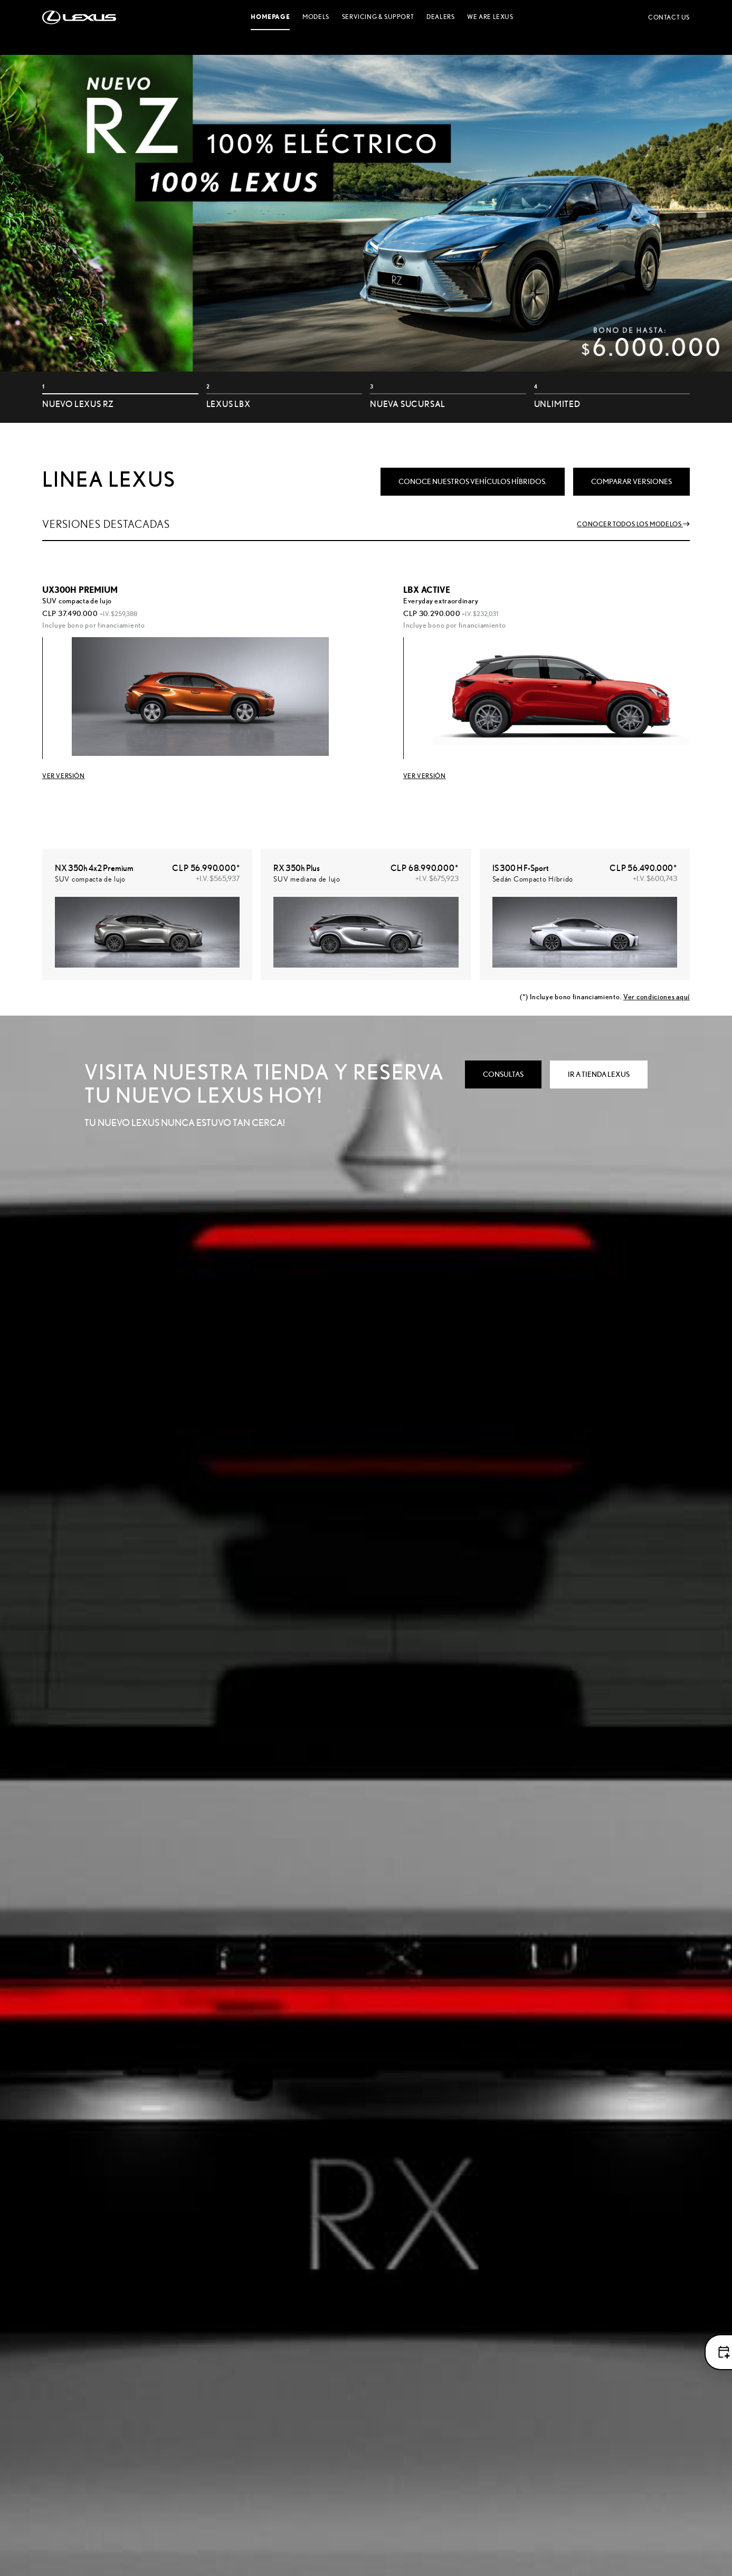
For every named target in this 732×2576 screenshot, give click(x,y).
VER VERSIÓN (63, 776)
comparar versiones (631, 481)
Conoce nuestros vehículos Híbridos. (472, 481)
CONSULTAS (503, 1074)
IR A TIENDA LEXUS (599, 1074)
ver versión (424, 776)
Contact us (669, 17)
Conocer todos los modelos (633, 524)
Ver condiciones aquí (656, 996)
